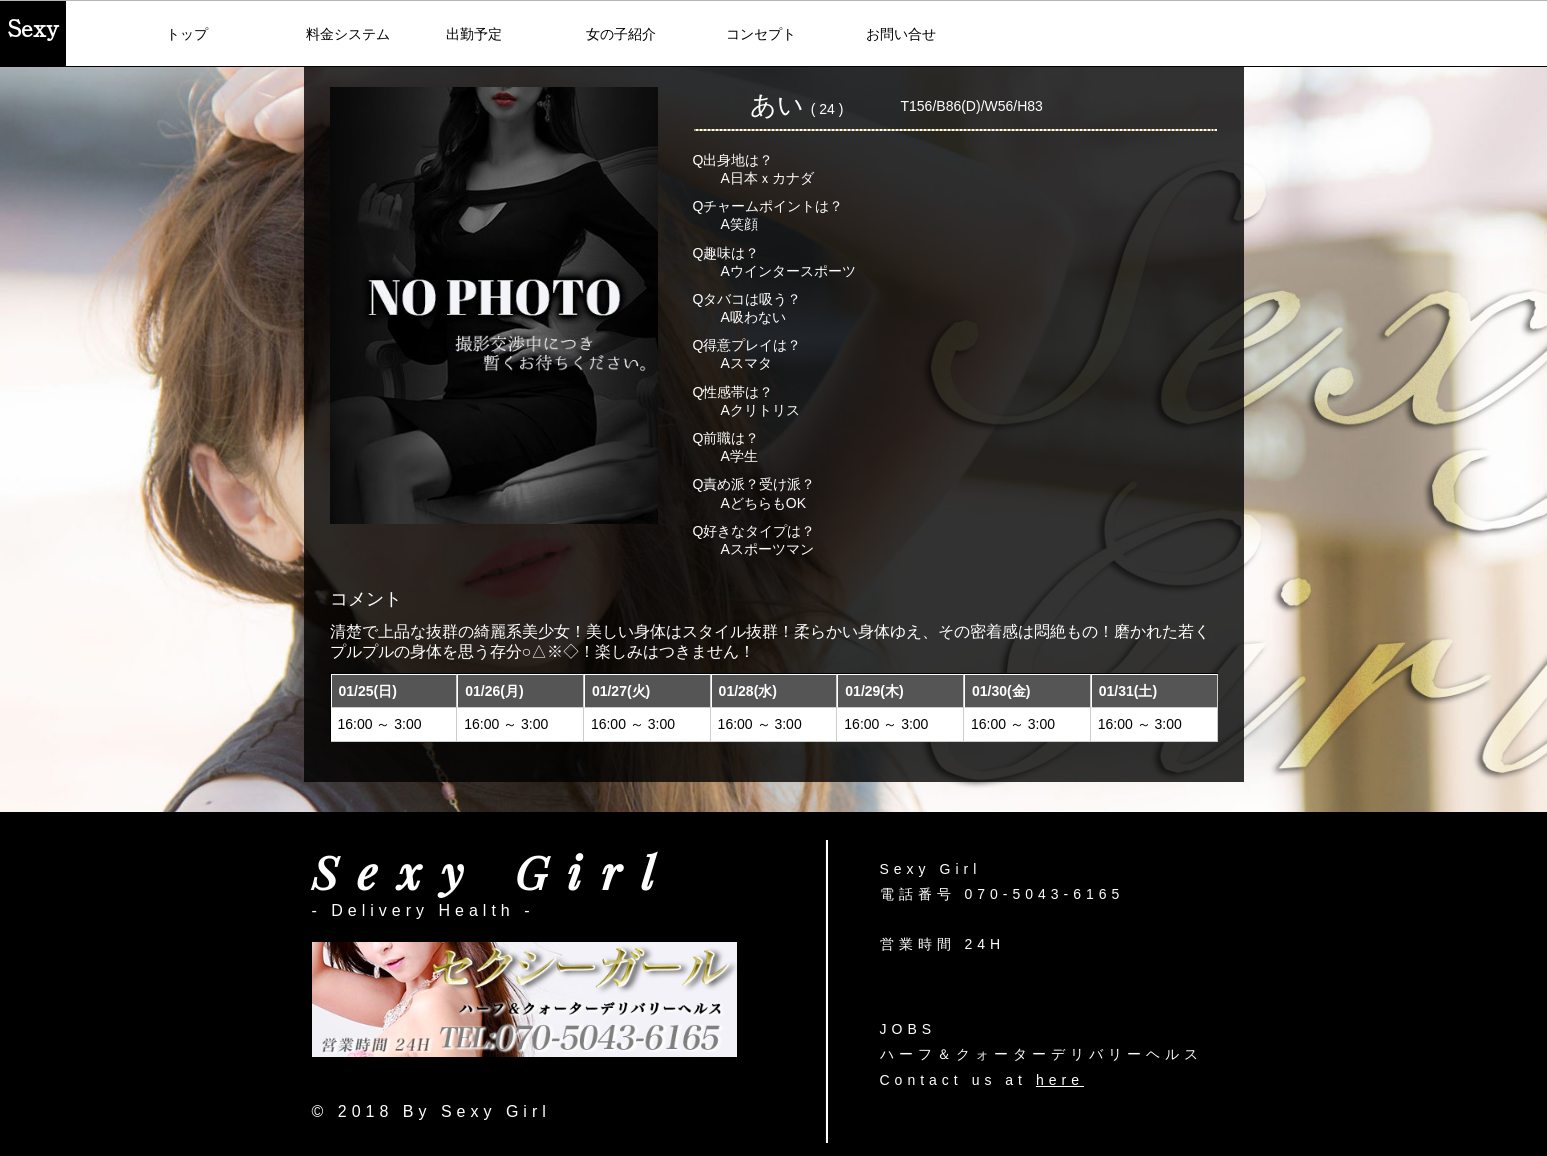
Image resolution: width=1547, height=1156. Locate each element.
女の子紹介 (621, 34)
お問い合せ (901, 34)
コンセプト (761, 34)
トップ (187, 34)
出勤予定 (474, 34)
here (1060, 1080)
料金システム (348, 34)
